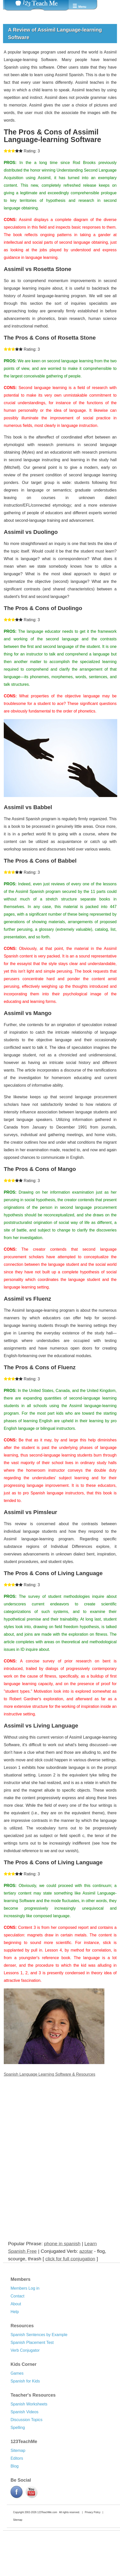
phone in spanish (62, 2243)
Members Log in (25, 2288)
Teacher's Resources (33, 2395)
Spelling (18, 2427)
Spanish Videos (24, 2412)
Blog (15, 2466)
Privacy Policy (92, 2512)
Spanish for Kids (25, 2381)
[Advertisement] (52, 2140)
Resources (22, 2325)
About (16, 2304)
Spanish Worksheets (29, 2404)
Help (15, 2312)
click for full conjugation (70, 2258)
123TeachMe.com (47, 2512)
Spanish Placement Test (32, 2342)
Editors (17, 2458)
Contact (17, 2296)
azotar (86, 2251)
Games (17, 2373)
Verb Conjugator (25, 2350)
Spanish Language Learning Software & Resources (49, 2074)
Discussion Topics (27, 2420)
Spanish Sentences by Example (39, 2335)
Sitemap (18, 2450)
